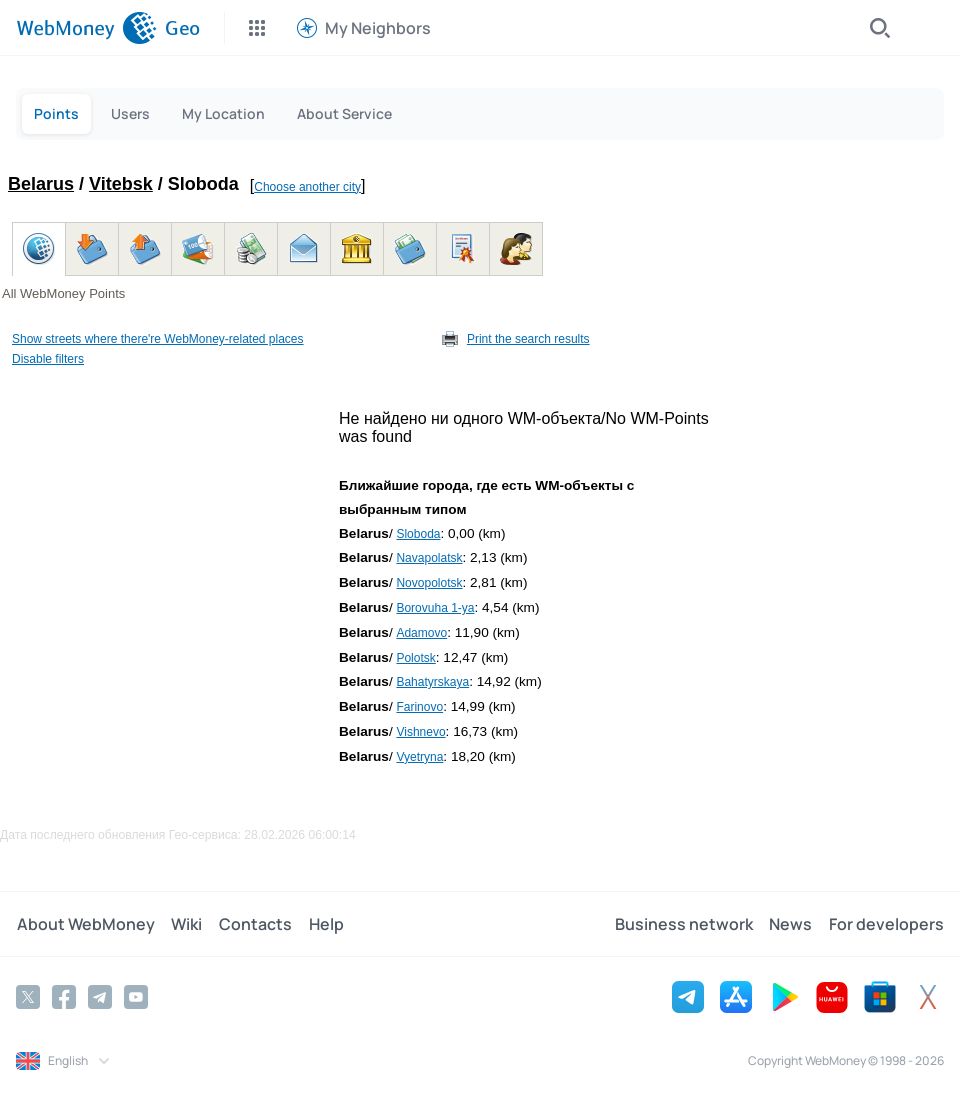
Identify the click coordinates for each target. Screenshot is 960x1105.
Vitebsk (121, 184)
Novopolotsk (429, 583)
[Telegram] (100, 997)
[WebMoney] (86, 28)
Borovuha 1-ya (435, 608)
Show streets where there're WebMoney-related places (158, 339)
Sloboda (418, 534)
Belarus (41, 184)
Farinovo (419, 707)
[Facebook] (64, 997)
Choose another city (307, 187)
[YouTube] (136, 997)
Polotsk (415, 658)
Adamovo (421, 633)
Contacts (253, 924)
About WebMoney (85, 924)
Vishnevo (420, 732)
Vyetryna (419, 757)
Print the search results (528, 339)
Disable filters (48, 359)
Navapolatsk (429, 558)
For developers (886, 924)
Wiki (185, 924)
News (791, 924)
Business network (685, 924)
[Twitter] (28, 997)
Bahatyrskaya (432, 682)
